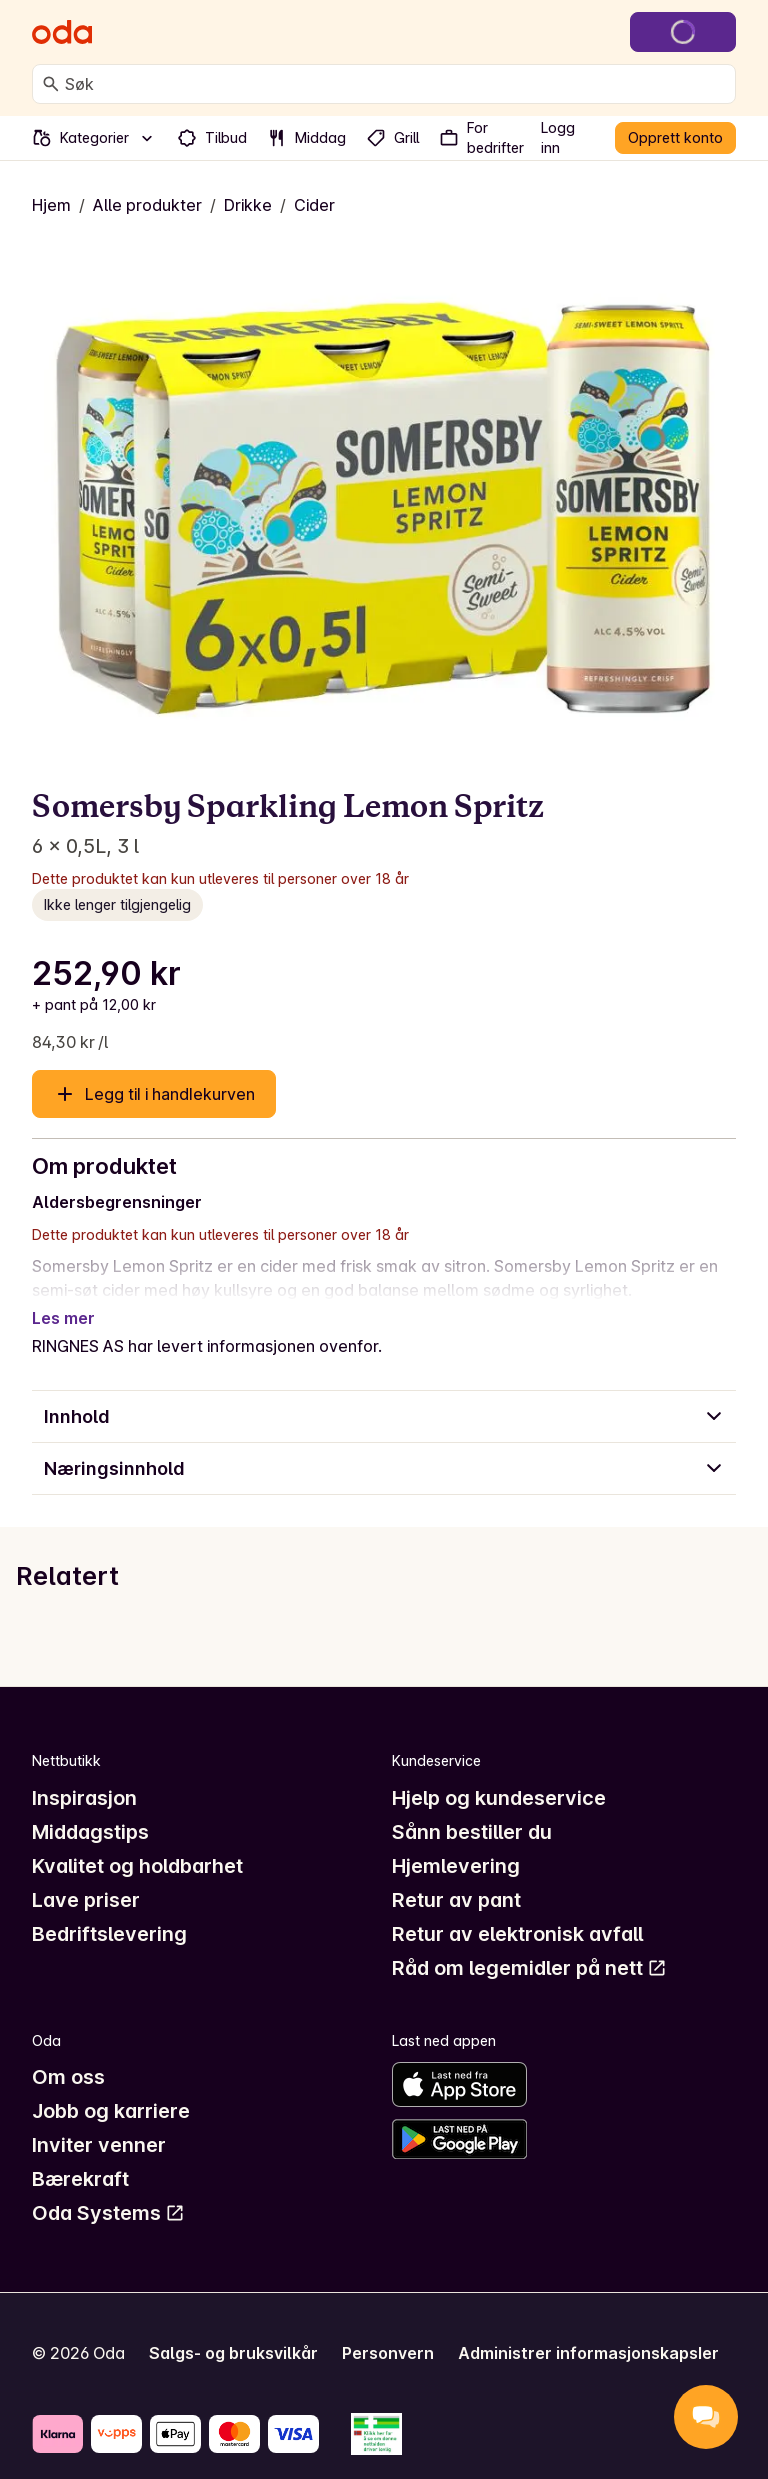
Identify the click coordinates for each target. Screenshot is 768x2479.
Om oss (68, 2053)
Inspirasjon (84, 1774)
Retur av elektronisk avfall (517, 1910)
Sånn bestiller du (472, 1808)
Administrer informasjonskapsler (588, 2329)
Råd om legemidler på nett (529, 1944)
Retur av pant (456, 1876)
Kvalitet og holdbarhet (137, 1842)
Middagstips (90, 1808)
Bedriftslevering (109, 1910)
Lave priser (86, 1876)
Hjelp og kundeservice (499, 1774)
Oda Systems (108, 2189)
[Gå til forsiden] (62, 32)
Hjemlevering (456, 1842)
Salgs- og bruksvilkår (233, 2329)
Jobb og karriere (111, 2087)
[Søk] (51, 84)
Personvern (388, 2329)
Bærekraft (80, 2155)
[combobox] (396, 84)
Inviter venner (99, 2121)
